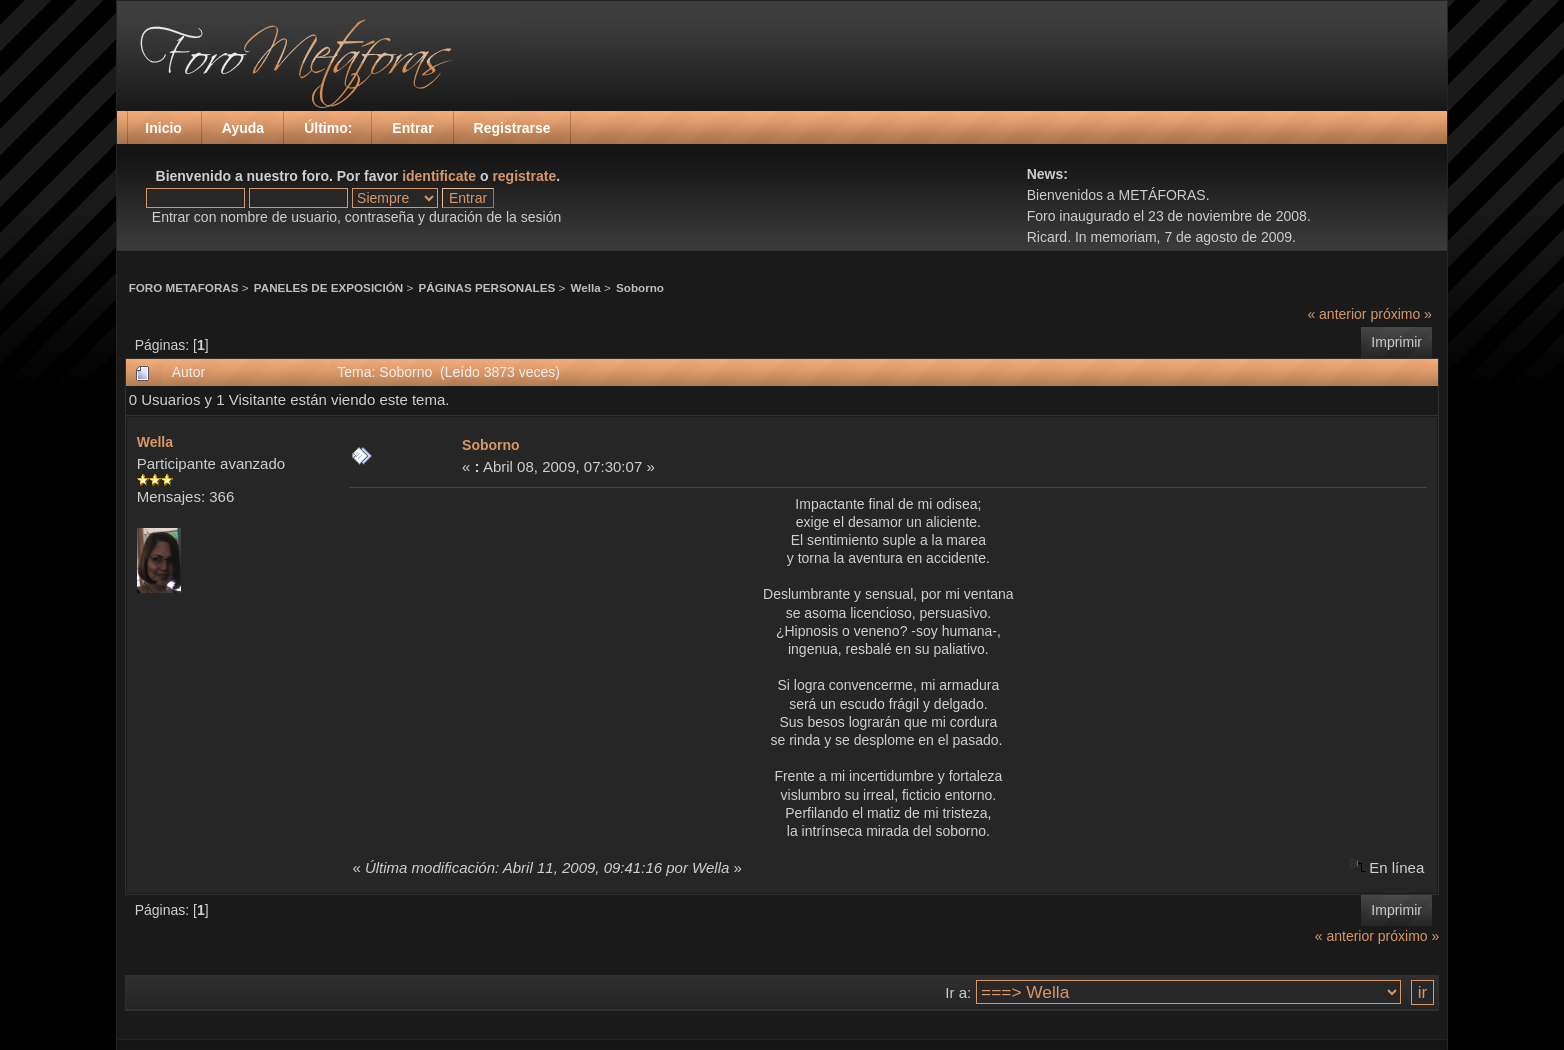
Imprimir (1396, 342)
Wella (586, 287)
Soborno (640, 287)
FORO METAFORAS (184, 287)
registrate (524, 176)
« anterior (1336, 314)
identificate (439, 176)
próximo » (1400, 314)
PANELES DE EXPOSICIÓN (328, 287)
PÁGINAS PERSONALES (487, 287)
